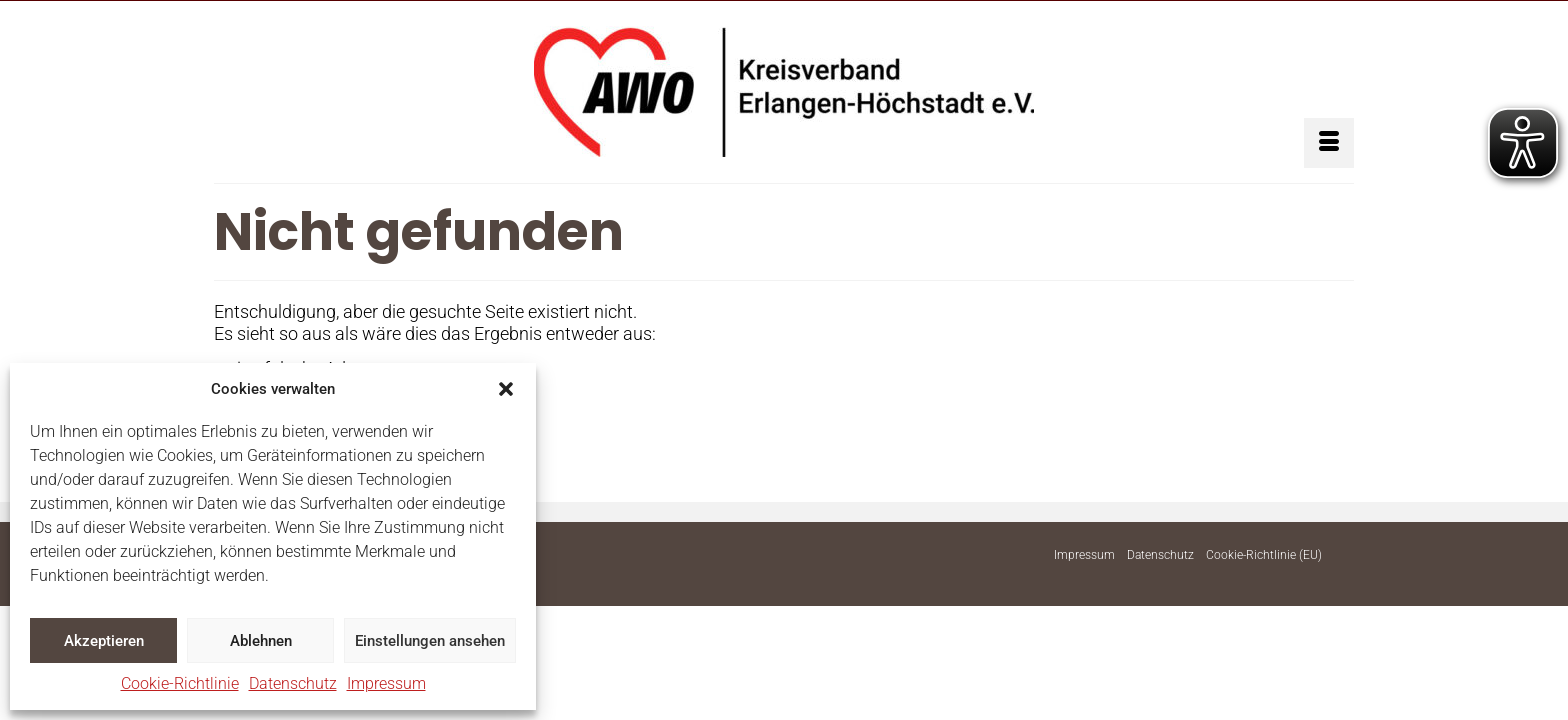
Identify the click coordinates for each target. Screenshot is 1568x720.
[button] (506, 389)
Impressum (386, 683)
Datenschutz (293, 683)
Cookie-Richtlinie (180, 683)
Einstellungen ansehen (430, 641)
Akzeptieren (104, 641)
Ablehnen (261, 641)
